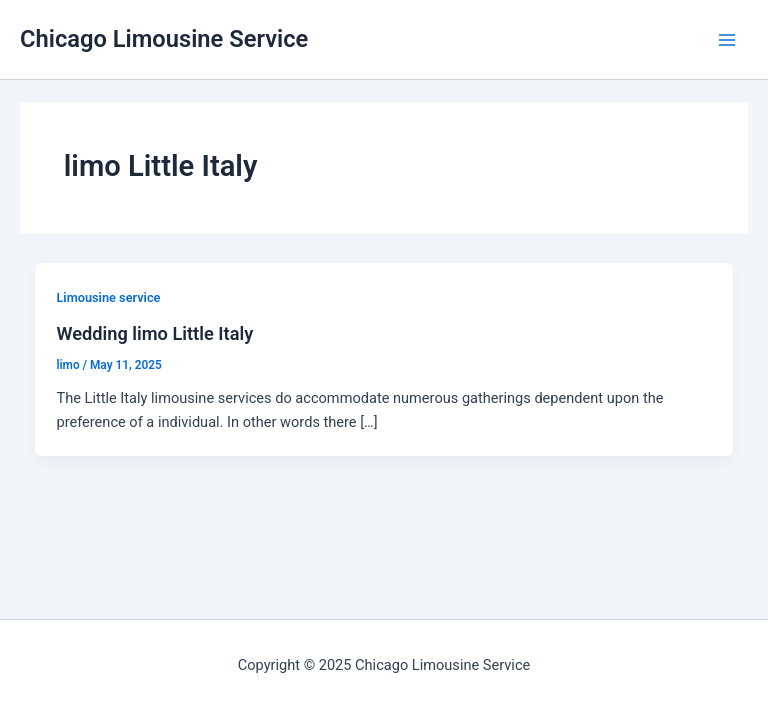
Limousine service (108, 297)
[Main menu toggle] (727, 40)
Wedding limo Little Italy (154, 333)
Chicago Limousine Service (164, 39)
